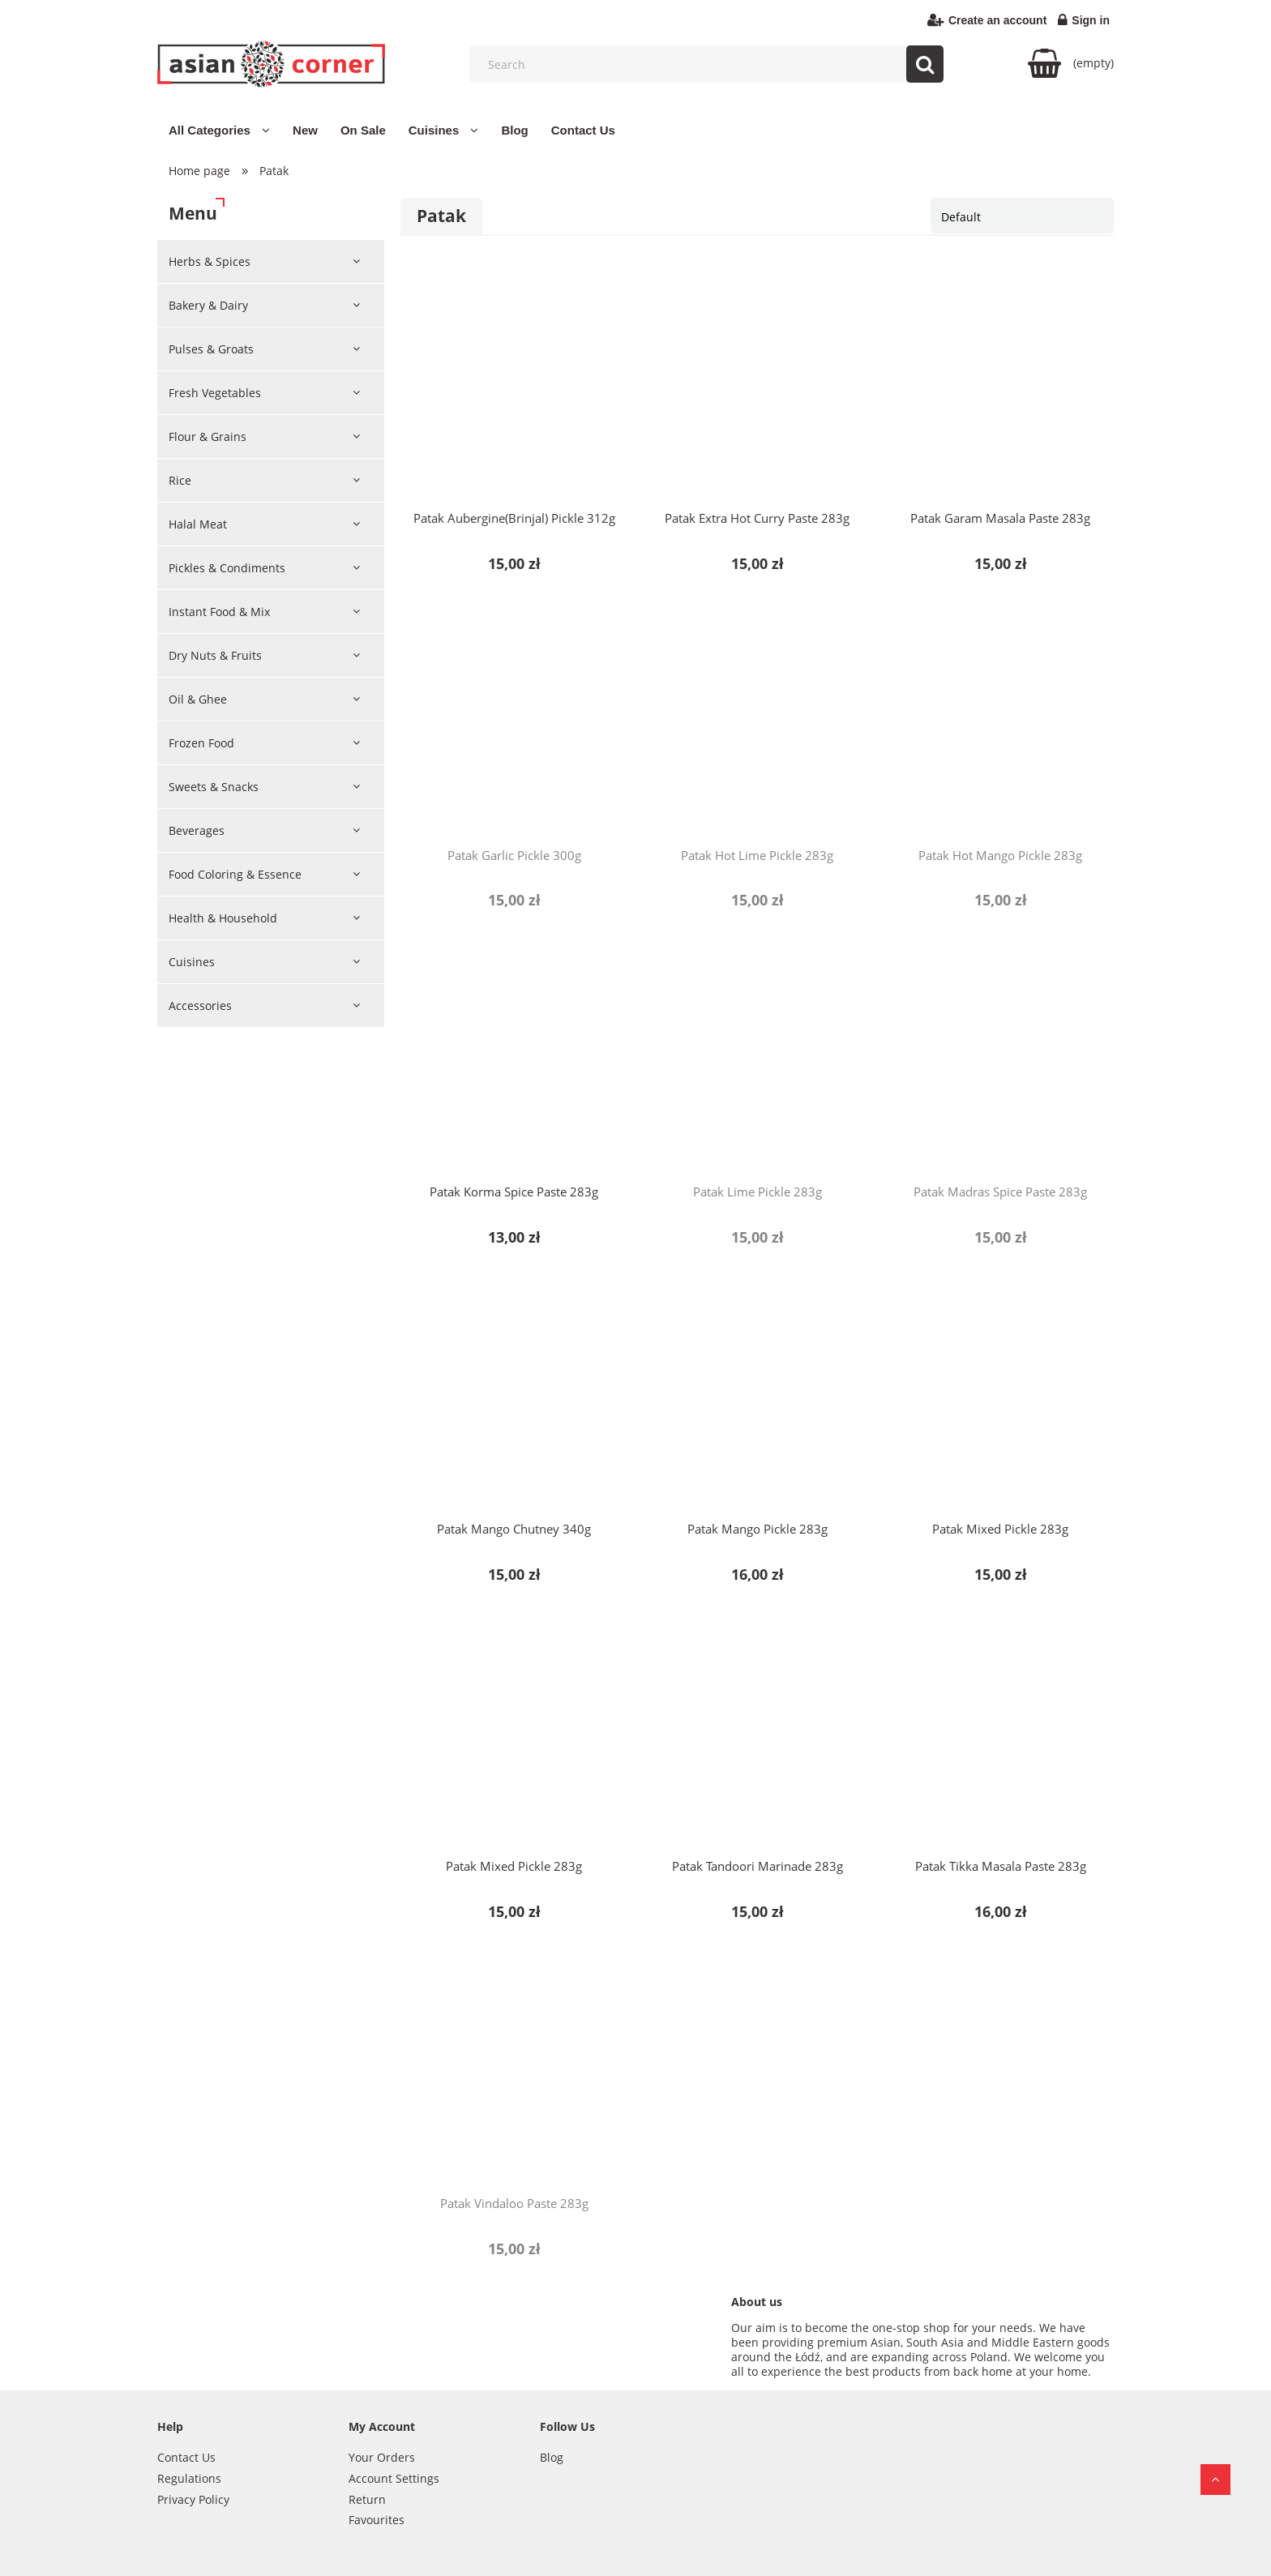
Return (367, 2499)
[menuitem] (219, 130)
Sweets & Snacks (214, 786)
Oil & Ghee (198, 699)
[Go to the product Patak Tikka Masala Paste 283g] (1000, 1733)
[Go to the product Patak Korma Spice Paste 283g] (514, 1059)
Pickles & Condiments (227, 568)
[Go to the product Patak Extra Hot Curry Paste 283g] (757, 385)
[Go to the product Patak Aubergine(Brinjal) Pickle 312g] (514, 385)
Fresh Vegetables (215, 392)
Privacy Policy (193, 2499)
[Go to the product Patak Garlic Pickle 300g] (514, 723)
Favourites (376, 2519)
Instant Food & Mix (219, 611)
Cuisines (192, 961)
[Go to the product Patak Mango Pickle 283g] (757, 1396)
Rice (180, 480)
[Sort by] (1022, 215)
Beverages (197, 830)
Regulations (189, 2478)
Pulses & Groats (211, 349)
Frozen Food (201, 743)
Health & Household (223, 918)
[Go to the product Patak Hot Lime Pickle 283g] (757, 723)
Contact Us (186, 2457)
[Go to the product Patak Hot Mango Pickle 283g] (1000, 723)
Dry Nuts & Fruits (215, 655)
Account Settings (394, 2478)
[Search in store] (710, 64)
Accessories (200, 1005)
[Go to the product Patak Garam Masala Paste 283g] (1000, 385)
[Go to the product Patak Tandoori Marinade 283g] (757, 1733)
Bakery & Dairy (208, 305)
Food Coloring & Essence (235, 874)
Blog (551, 2457)
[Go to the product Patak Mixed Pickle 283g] (1000, 1396)
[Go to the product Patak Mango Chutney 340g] (514, 1396)
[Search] (925, 64)
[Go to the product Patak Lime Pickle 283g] (757, 1059)
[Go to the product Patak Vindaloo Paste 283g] (514, 2071)
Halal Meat (198, 524)
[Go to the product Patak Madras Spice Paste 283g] (1000, 1059)
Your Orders (382, 2457)
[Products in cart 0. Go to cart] (1071, 63)
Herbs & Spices (209, 261)
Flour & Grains (207, 436)
